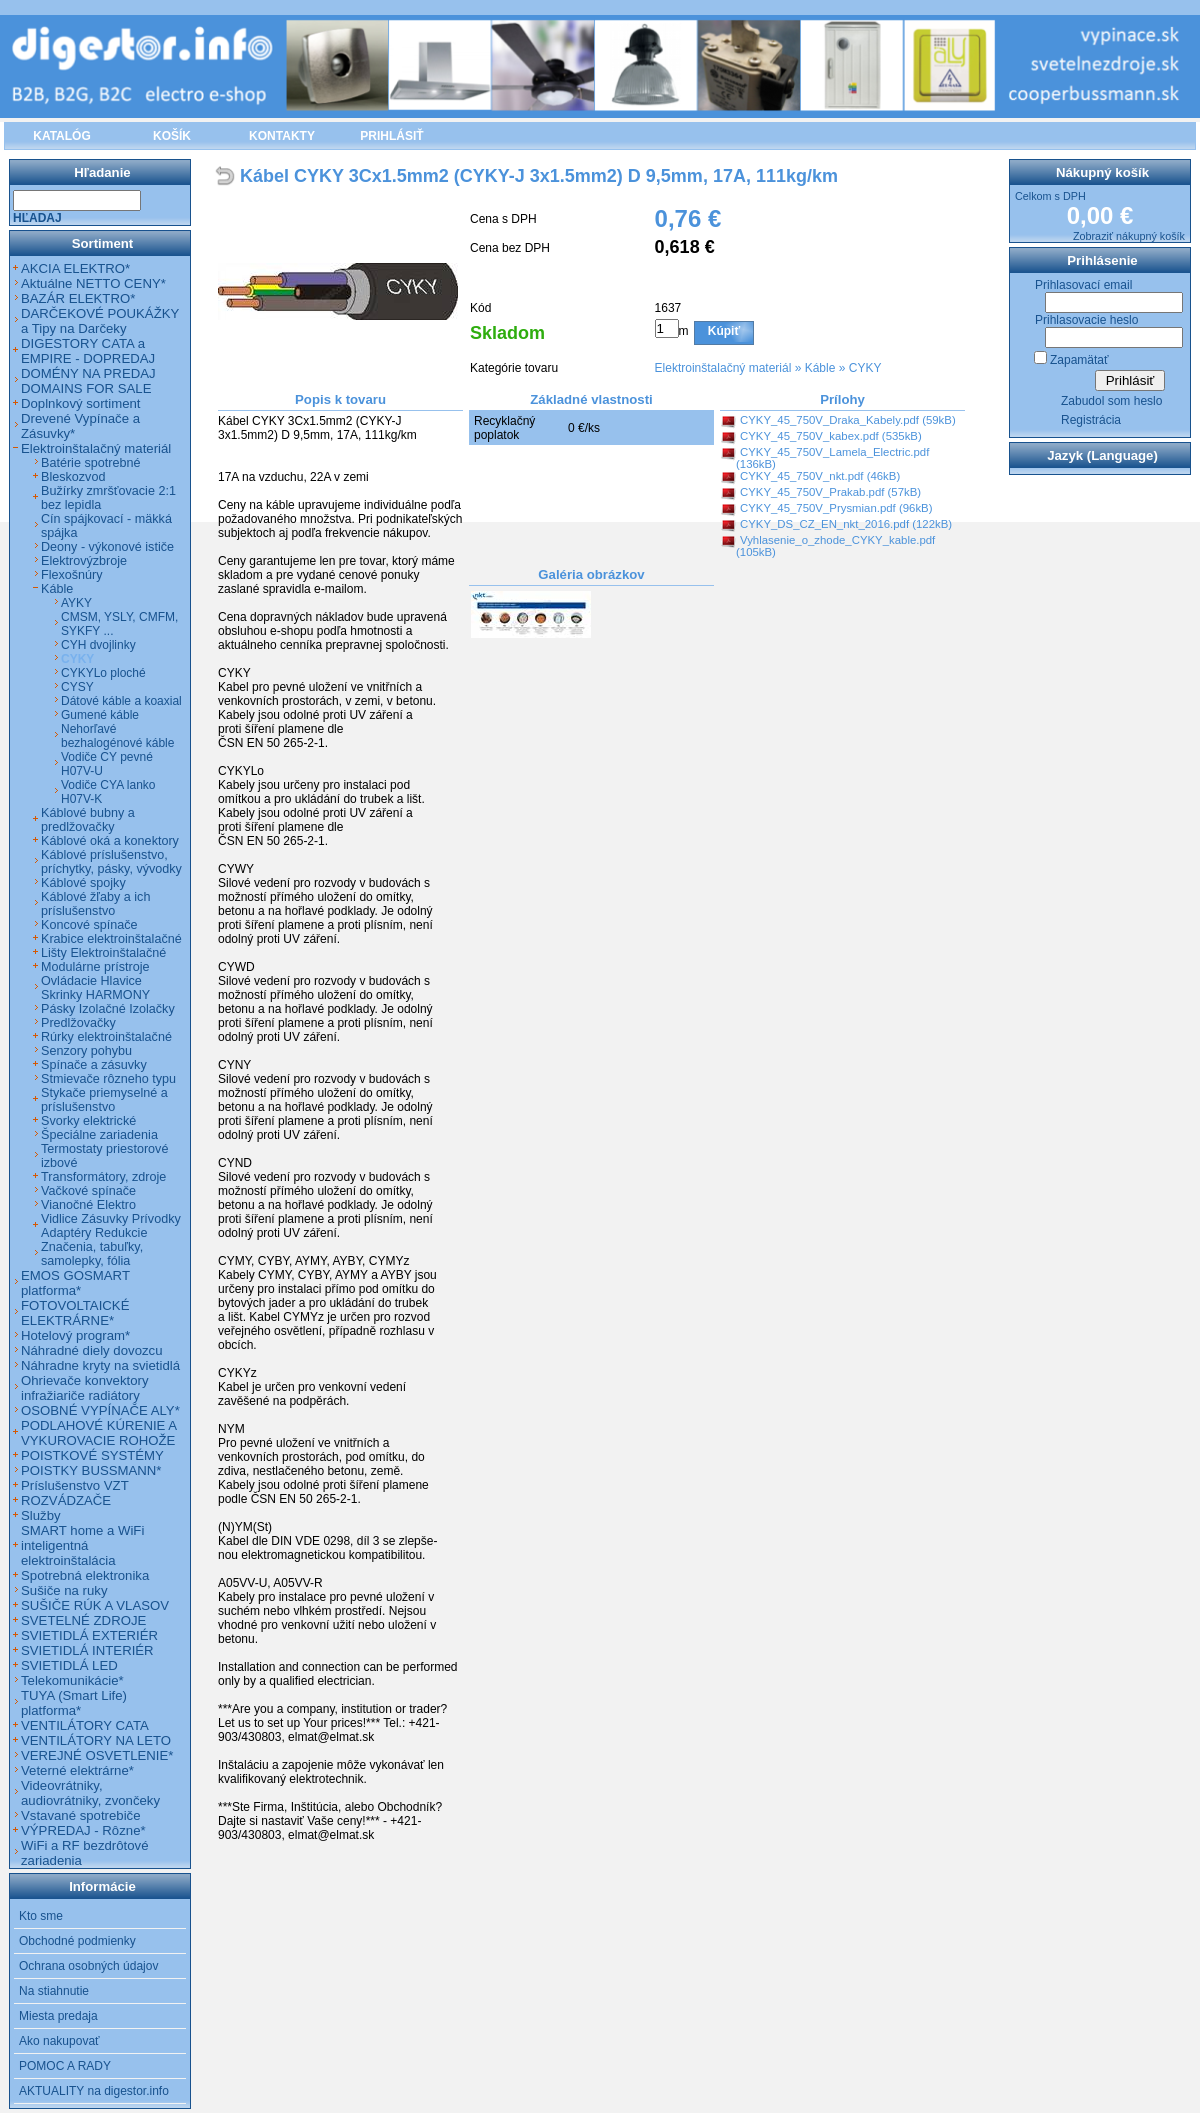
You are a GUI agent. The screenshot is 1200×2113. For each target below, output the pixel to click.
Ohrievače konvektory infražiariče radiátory (85, 1388)
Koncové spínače (89, 925)
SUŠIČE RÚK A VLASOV (95, 1605)
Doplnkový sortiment (80, 403)
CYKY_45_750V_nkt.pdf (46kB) (820, 476)
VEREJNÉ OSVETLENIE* (97, 1755)
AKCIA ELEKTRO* (75, 268)
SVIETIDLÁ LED (69, 1665)
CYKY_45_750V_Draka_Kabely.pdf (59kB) (848, 420)
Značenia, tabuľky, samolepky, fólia (92, 1254)
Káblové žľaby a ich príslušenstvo (95, 904)
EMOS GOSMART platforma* (75, 1283)
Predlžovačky (78, 1023)
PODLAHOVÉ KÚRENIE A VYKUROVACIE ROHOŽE (98, 1433)
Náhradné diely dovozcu (92, 1350)
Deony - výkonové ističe (107, 547)
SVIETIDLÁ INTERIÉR (87, 1650)
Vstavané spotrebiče (81, 1815)
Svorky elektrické (88, 1121)
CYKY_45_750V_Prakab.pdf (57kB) (830, 492)
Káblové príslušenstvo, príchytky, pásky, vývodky (111, 862)
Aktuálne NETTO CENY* (93, 283)
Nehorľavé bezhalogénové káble (117, 736)
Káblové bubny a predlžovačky (88, 820)
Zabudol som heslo (1111, 401)
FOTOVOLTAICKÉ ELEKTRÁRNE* (75, 1313)
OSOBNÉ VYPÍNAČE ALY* (100, 1410)
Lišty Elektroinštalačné (103, 953)
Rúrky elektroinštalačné (106, 1037)
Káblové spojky (83, 883)
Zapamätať (1079, 360)
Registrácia (1091, 420)
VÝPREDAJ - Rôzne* (83, 1830)
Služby (41, 1515)
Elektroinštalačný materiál (723, 368)
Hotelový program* (75, 1335)
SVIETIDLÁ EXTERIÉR (89, 1635)
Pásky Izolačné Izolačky (108, 1009)
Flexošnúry (72, 575)
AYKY (76, 603)
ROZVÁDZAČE (66, 1500)
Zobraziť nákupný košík (1129, 236)
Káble (820, 368)
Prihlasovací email (1083, 285)
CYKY (865, 368)
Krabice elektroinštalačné (111, 939)
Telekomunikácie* (72, 1680)
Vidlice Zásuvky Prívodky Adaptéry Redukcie (111, 1226)
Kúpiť (724, 331)
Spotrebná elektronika (85, 1575)
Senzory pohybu (86, 1051)
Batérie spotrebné (90, 463)
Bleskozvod (73, 477)
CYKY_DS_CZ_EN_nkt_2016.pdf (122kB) (846, 524)
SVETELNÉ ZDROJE (83, 1620)
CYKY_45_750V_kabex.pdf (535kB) (831, 436)
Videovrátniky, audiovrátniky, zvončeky (90, 1793)
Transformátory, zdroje (103, 1177)
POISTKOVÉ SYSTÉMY (92, 1455)
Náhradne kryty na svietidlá (100, 1365)
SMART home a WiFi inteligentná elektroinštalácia (82, 1545)
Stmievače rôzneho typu (108, 1079)
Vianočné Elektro (88, 1205)
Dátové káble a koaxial (121, 701)
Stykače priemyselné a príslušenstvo (104, 1100)
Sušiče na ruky (64, 1590)
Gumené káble (100, 715)
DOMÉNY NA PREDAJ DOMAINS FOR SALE (88, 381)
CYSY (77, 687)
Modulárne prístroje (95, 967)
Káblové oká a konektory (110, 841)
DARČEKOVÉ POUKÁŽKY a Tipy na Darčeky (100, 321)
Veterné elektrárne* (77, 1770)
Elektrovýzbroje (84, 561)
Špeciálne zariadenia (99, 1135)
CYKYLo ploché (103, 673)
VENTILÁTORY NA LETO (96, 1740)
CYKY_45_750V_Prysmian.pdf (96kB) (836, 508)
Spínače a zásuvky (94, 1065)
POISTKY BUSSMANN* (91, 1470)
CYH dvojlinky (98, 645)
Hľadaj (37, 218)
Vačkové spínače (88, 1191)
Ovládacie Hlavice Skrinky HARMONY (95, 988)
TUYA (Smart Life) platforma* (74, 1703)
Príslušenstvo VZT (75, 1485)
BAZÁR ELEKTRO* (78, 298)
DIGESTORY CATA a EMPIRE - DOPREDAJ (88, 351)
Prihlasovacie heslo (1086, 320)
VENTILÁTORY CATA (85, 1725)
